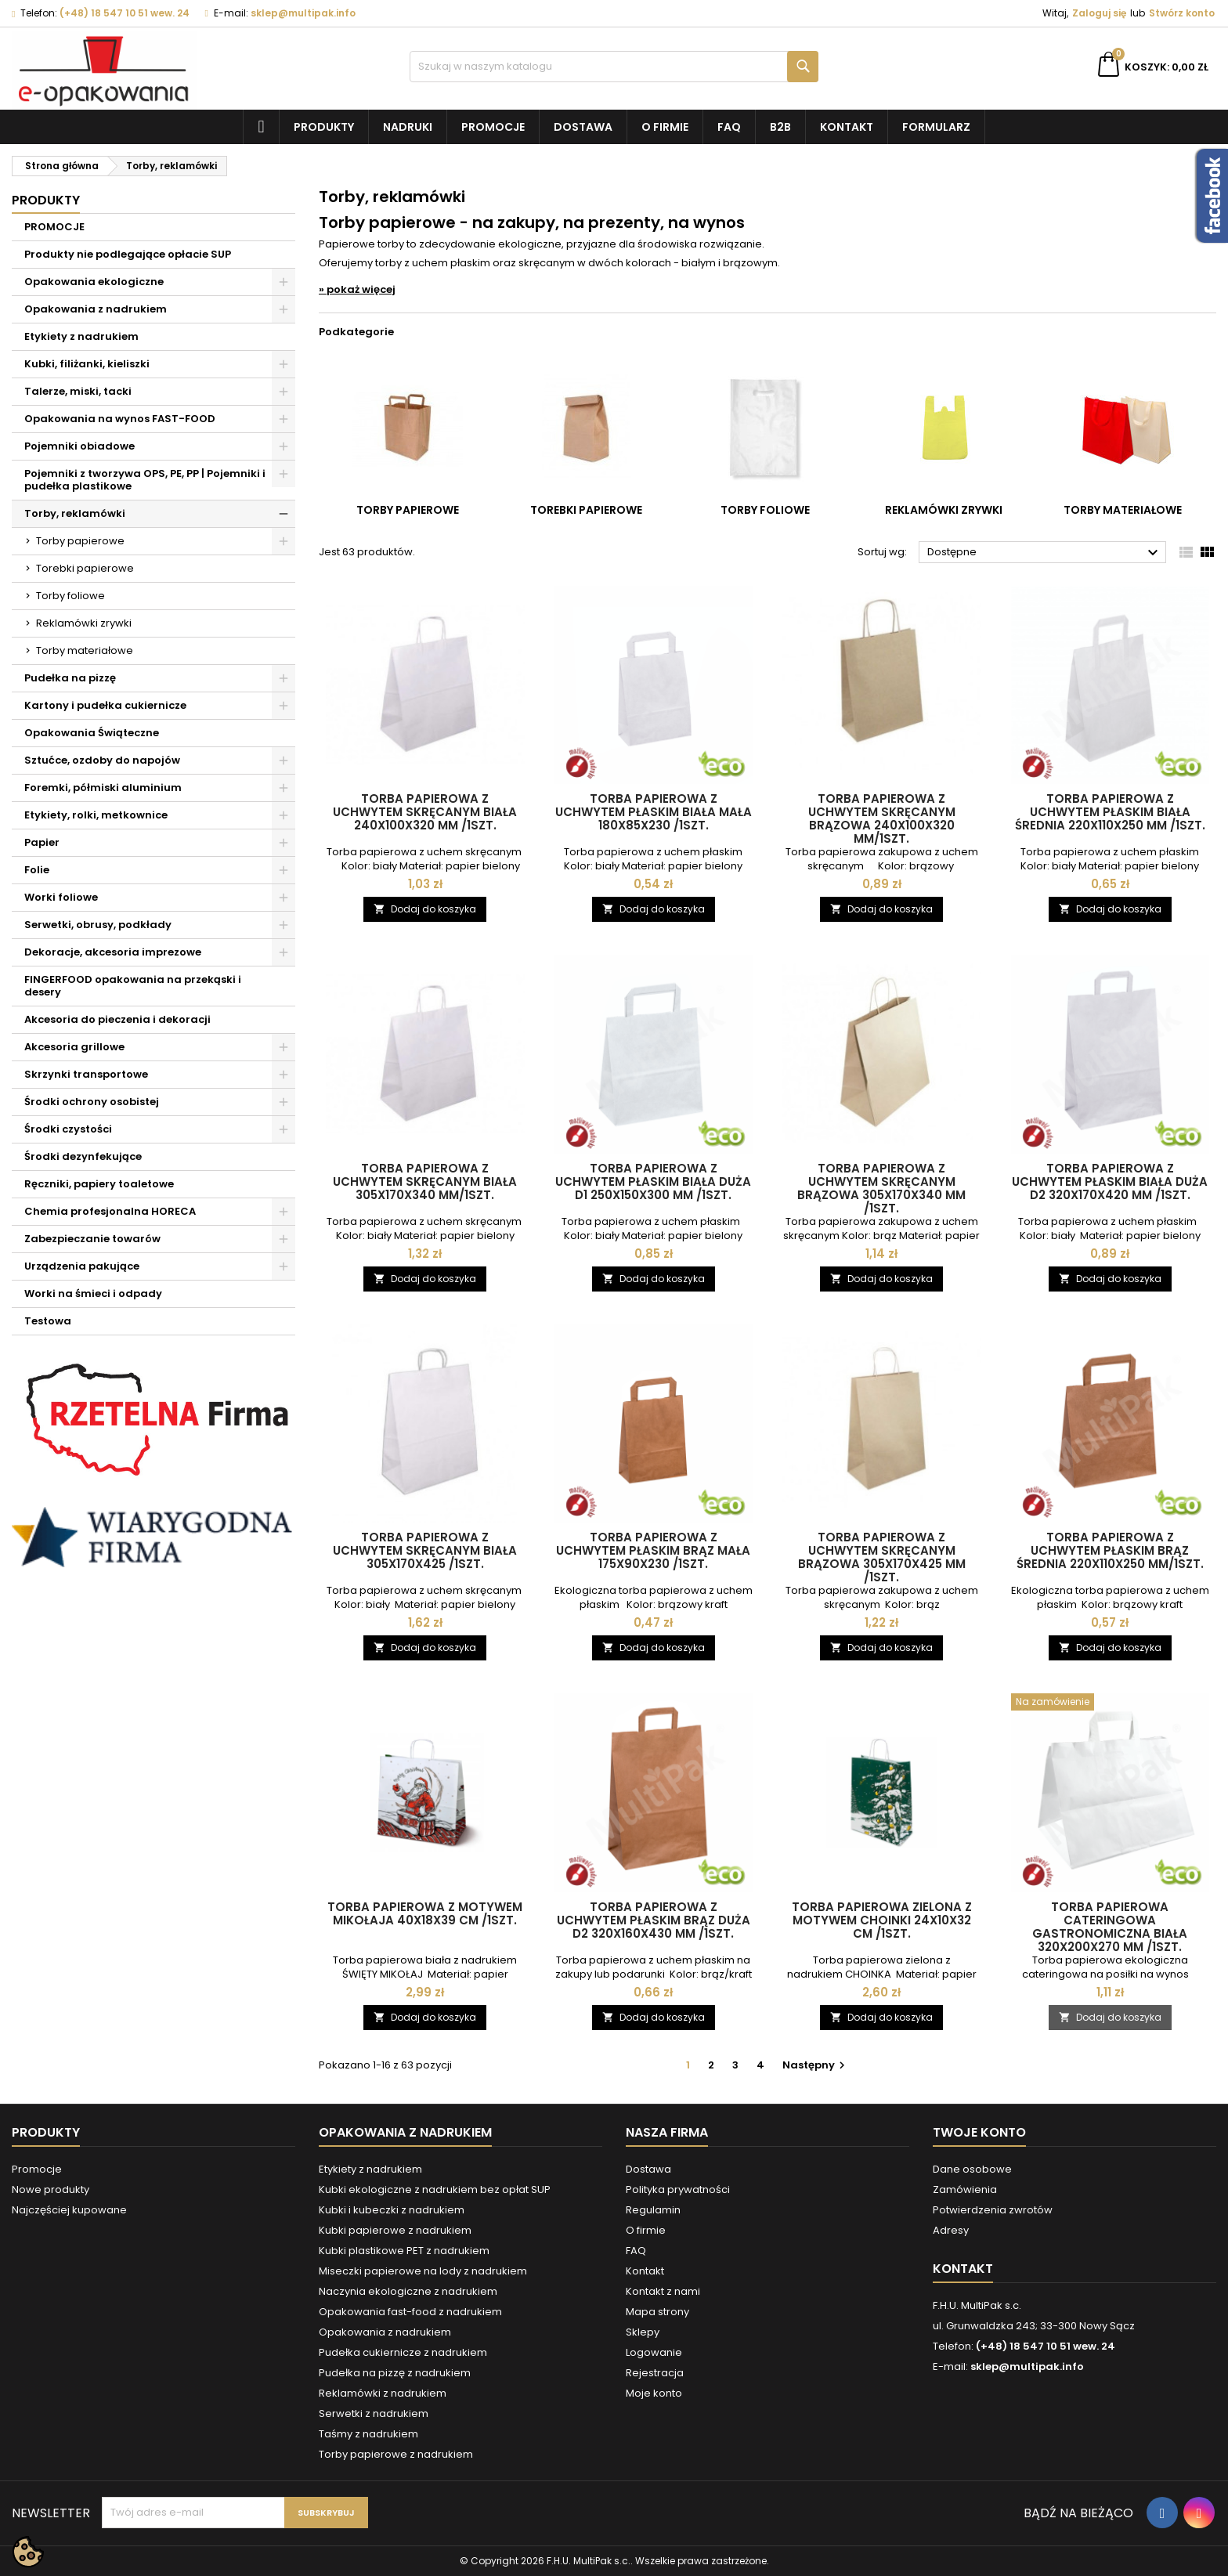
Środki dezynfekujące (83, 1156)
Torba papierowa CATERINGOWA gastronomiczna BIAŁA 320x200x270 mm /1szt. (1109, 1927)
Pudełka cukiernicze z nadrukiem (403, 2352)
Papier (42, 842)
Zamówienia (965, 2189)
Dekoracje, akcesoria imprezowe (112, 952)
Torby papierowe (80, 540)
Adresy (951, 2230)
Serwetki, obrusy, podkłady (98, 924)
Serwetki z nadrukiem (373, 2413)
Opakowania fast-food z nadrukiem (410, 2311)
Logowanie (654, 2352)
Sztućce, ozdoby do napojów (102, 760)
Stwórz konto (1182, 13)
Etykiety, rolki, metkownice (96, 814)
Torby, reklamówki (74, 513)
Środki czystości (68, 1129)
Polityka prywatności (678, 2189)
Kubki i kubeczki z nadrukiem (391, 2209)
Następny (815, 2065)
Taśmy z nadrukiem (368, 2433)
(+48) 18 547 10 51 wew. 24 (125, 13)
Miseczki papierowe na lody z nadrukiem (423, 2270)
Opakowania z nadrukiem (95, 309)
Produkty (324, 127)
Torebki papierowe (85, 568)
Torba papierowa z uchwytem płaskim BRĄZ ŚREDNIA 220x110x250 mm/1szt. (1110, 1550)
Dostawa (583, 127)
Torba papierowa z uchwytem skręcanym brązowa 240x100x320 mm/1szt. (881, 818)
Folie (36, 869)
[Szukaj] (614, 66)
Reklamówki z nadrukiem (382, 2393)
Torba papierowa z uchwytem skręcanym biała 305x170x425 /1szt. (425, 1550)
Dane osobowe (972, 2169)
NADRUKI (407, 127)
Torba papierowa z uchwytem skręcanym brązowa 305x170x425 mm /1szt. (882, 1557)
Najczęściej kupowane (69, 2209)
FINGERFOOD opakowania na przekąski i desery (132, 985)
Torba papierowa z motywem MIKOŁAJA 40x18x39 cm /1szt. (424, 1913)
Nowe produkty (50, 2189)
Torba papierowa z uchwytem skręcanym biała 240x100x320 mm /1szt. (425, 811)
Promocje (493, 127)
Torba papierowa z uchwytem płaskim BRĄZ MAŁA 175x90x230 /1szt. (653, 1550)
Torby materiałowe (84, 650)
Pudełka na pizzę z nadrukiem (395, 2372)
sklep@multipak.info (303, 13)
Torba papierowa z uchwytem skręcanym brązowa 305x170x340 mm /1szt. (881, 1188)
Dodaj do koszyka (425, 909)
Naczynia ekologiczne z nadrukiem (408, 2291)
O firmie (664, 127)
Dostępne (1044, 553)
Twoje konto (979, 2132)
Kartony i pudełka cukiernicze (105, 705)
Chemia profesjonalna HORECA (110, 1211)
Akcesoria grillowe (74, 1046)
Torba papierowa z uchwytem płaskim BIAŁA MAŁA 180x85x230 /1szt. (653, 811)
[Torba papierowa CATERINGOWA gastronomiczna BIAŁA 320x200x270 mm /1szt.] (1110, 1703)
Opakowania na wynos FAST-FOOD (119, 418)
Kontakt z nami (663, 2291)
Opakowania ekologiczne (94, 281)
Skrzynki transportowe (86, 1074)
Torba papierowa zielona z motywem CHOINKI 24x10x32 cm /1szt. (882, 1920)
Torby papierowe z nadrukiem (396, 2454)
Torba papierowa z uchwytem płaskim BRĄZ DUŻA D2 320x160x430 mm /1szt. (653, 1920)
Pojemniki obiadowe (79, 446)
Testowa (47, 1320)
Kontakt (846, 127)
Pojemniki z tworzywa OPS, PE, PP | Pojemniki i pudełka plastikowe (144, 479)
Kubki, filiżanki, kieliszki (87, 363)
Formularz (936, 127)
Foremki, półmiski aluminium (103, 787)
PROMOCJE (54, 226)
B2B (780, 127)
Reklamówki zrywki (84, 623)
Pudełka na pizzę (70, 677)
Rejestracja (655, 2372)
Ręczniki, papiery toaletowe (99, 1183)
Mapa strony (657, 2311)
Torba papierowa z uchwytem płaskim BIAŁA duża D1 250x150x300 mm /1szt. (653, 1181)
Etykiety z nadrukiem (81, 336)
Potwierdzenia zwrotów (993, 2209)
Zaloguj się (1099, 13)
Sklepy (642, 2332)
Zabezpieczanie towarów (92, 1238)
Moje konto (654, 2393)
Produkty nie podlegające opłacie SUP (127, 254)
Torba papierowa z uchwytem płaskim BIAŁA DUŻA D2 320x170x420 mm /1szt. (1110, 1181)
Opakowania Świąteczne (91, 732)
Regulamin (653, 2209)
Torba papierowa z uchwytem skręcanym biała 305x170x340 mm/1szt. (425, 1181)
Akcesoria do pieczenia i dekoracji (117, 1019)
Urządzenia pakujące (81, 1266)
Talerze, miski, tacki (78, 391)
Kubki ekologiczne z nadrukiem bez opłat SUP (435, 2189)
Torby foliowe (70, 595)
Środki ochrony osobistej (91, 1101)
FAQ (729, 127)
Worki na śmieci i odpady (93, 1293)
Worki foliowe (61, 897)
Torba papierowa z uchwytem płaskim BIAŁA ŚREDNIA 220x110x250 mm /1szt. (1110, 811)
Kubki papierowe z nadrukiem (395, 2230)
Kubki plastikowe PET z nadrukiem (404, 2250)
